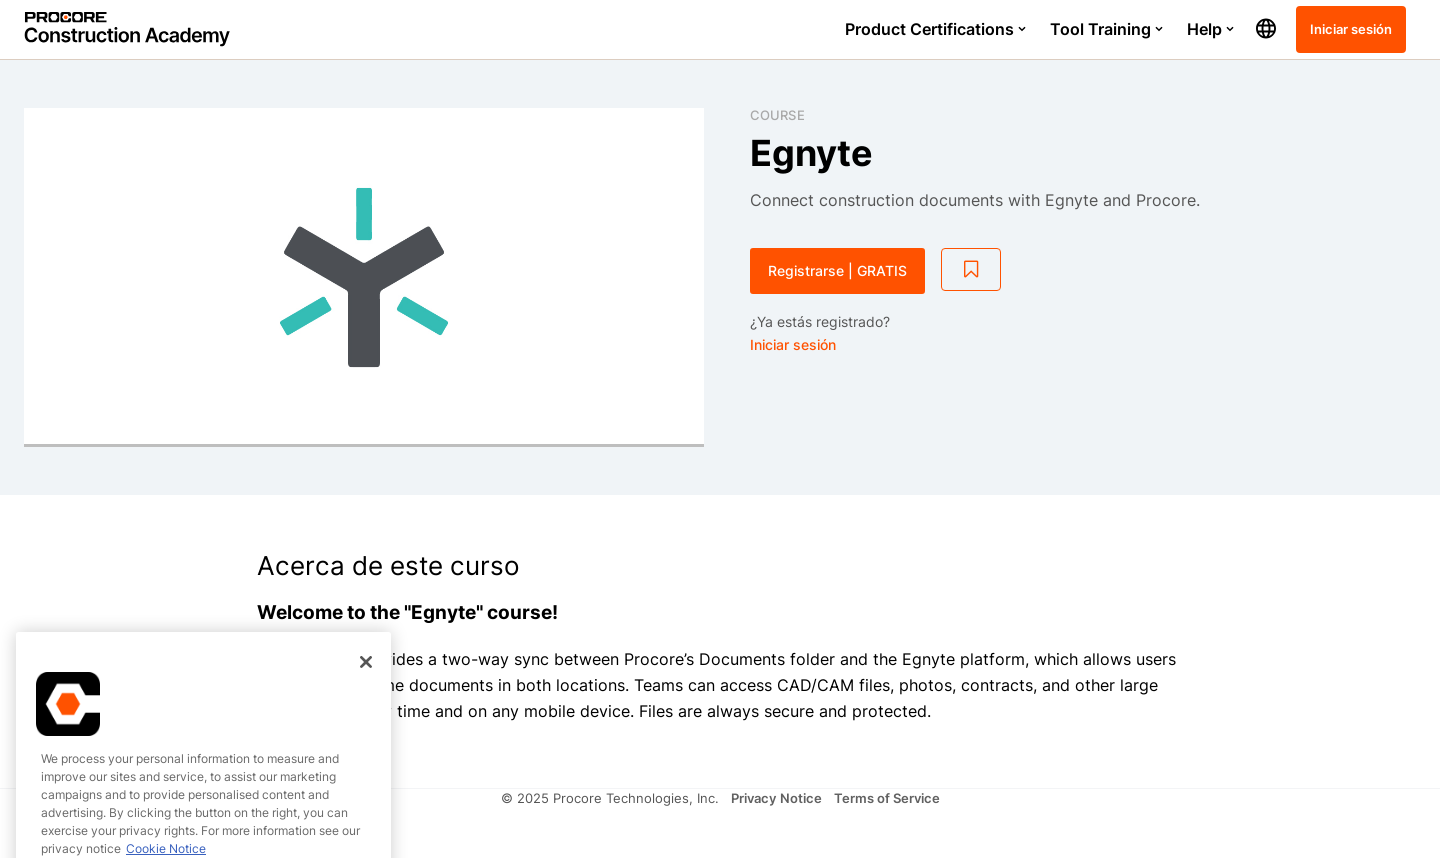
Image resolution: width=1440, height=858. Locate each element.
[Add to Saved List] (971, 270)
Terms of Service (887, 798)
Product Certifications (935, 29)
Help (1210, 29)
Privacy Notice (776, 798)
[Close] (366, 707)
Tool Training (1106, 29)
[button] (1266, 29)
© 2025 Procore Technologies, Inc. (610, 798)
